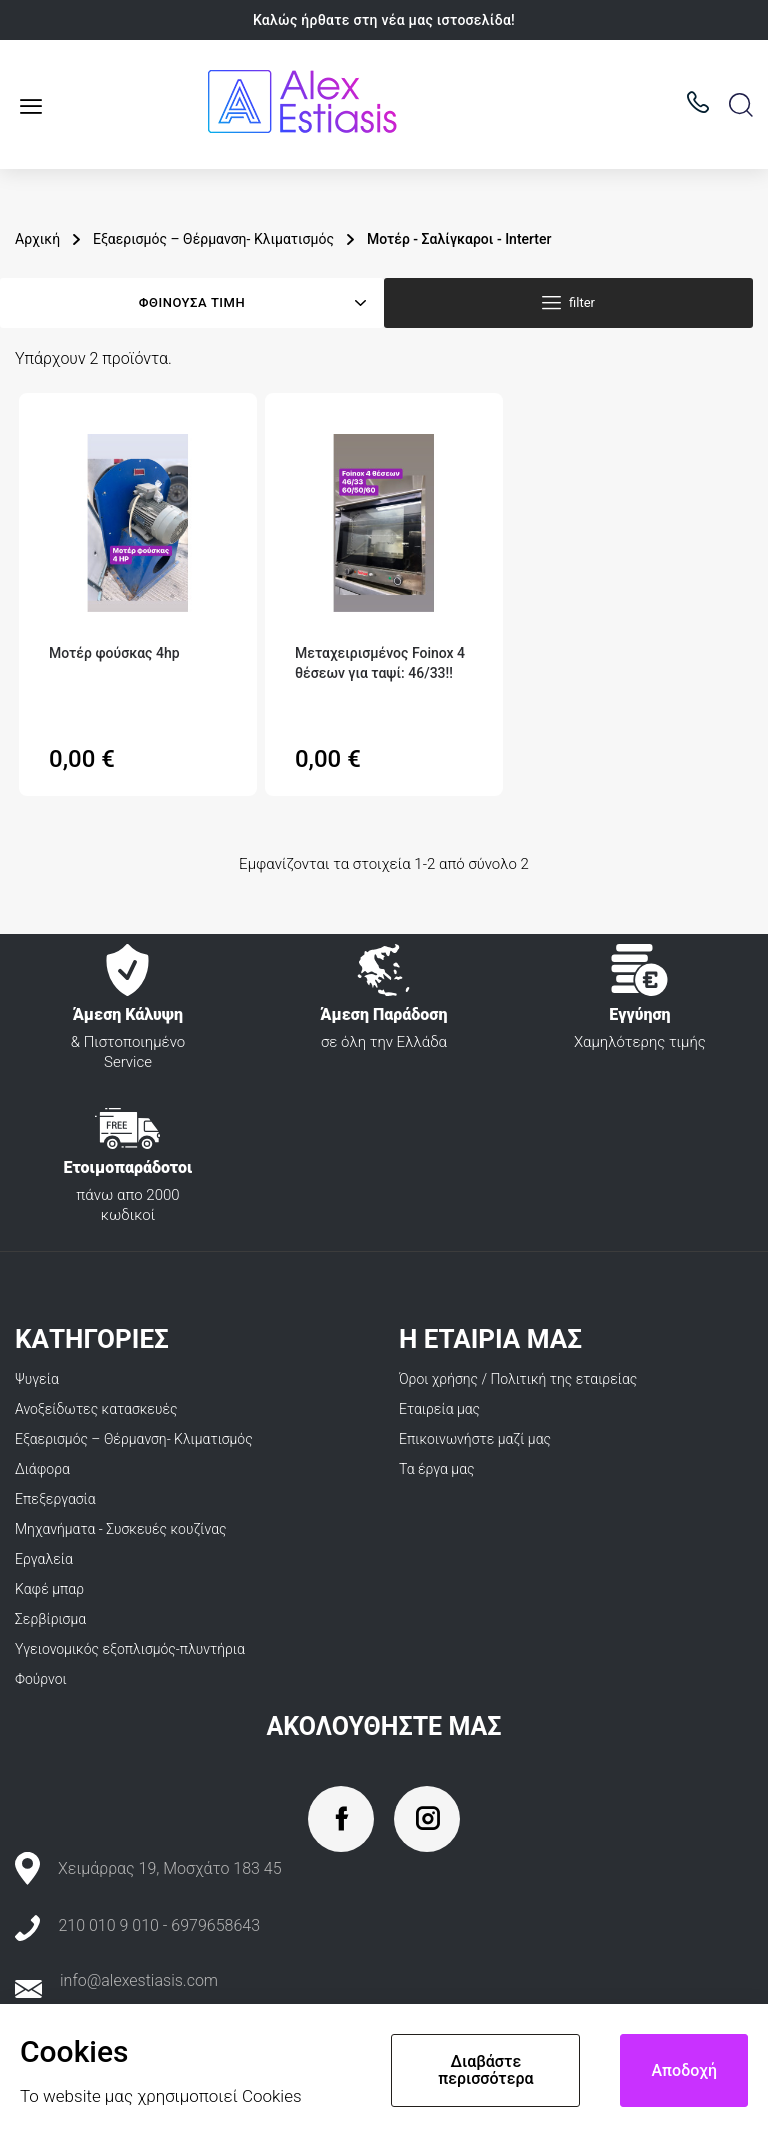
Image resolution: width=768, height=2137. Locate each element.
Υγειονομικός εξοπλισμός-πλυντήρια (130, 1649)
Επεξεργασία (55, 1499)
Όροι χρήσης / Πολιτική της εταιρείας (518, 1379)
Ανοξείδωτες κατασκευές (96, 1409)
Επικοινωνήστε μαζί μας (475, 1439)
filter (582, 302)
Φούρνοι (41, 1679)
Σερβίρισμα (50, 1619)
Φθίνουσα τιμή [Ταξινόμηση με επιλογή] (192, 302)
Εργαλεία (44, 1559)
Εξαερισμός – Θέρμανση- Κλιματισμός (134, 1439)
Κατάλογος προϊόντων (38, 106)
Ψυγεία (37, 1379)
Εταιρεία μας (439, 1409)
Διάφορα (42, 1469)
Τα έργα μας (437, 1469)
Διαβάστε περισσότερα (485, 2070)
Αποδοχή (684, 2070)
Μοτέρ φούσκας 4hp (114, 653)
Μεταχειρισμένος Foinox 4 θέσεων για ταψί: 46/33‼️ (380, 663)
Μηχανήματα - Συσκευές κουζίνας (121, 1529)
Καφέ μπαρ (49, 1589)
